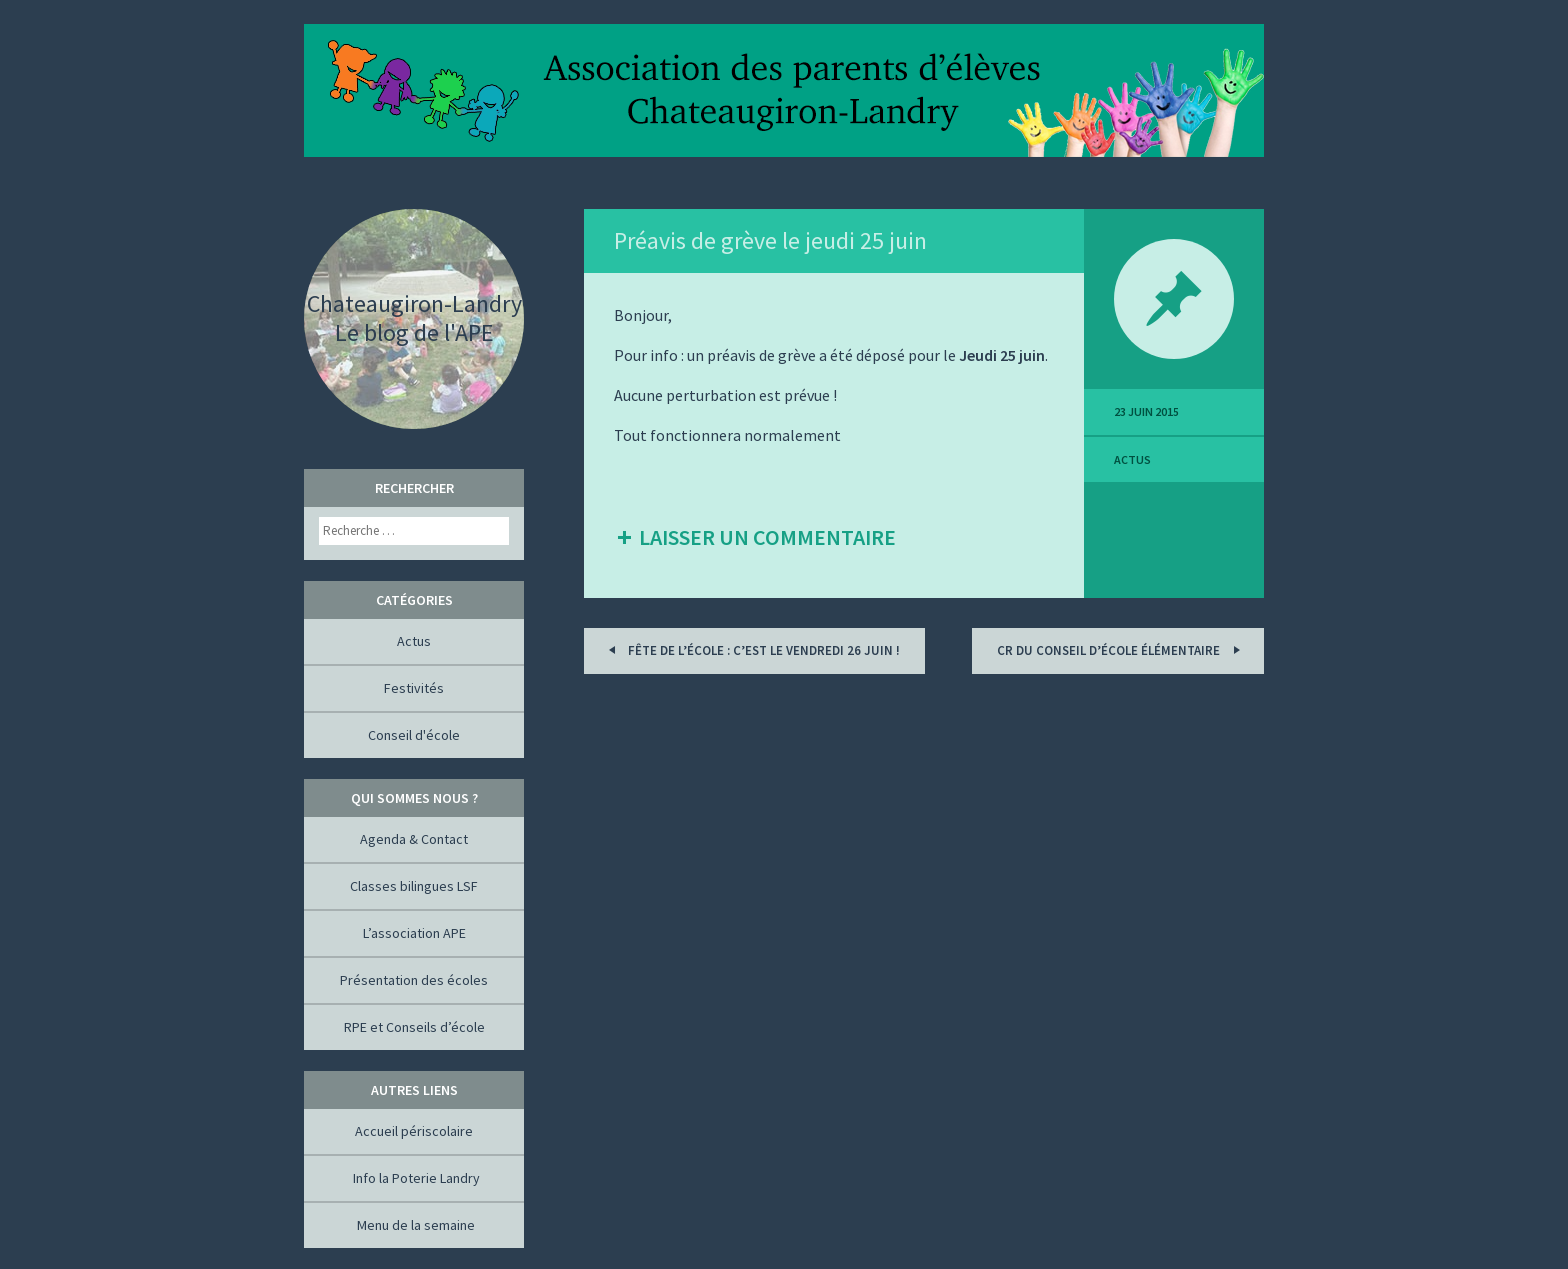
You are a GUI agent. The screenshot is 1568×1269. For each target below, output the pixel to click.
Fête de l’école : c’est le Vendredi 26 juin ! (751, 649)
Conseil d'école (414, 735)
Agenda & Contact (414, 839)
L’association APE (414, 933)
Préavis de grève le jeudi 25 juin (770, 240)
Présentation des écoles (414, 980)
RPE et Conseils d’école (414, 1027)
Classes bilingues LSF (414, 886)
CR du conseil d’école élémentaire (1121, 649)
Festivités (414, 688)
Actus (1132, 459)
